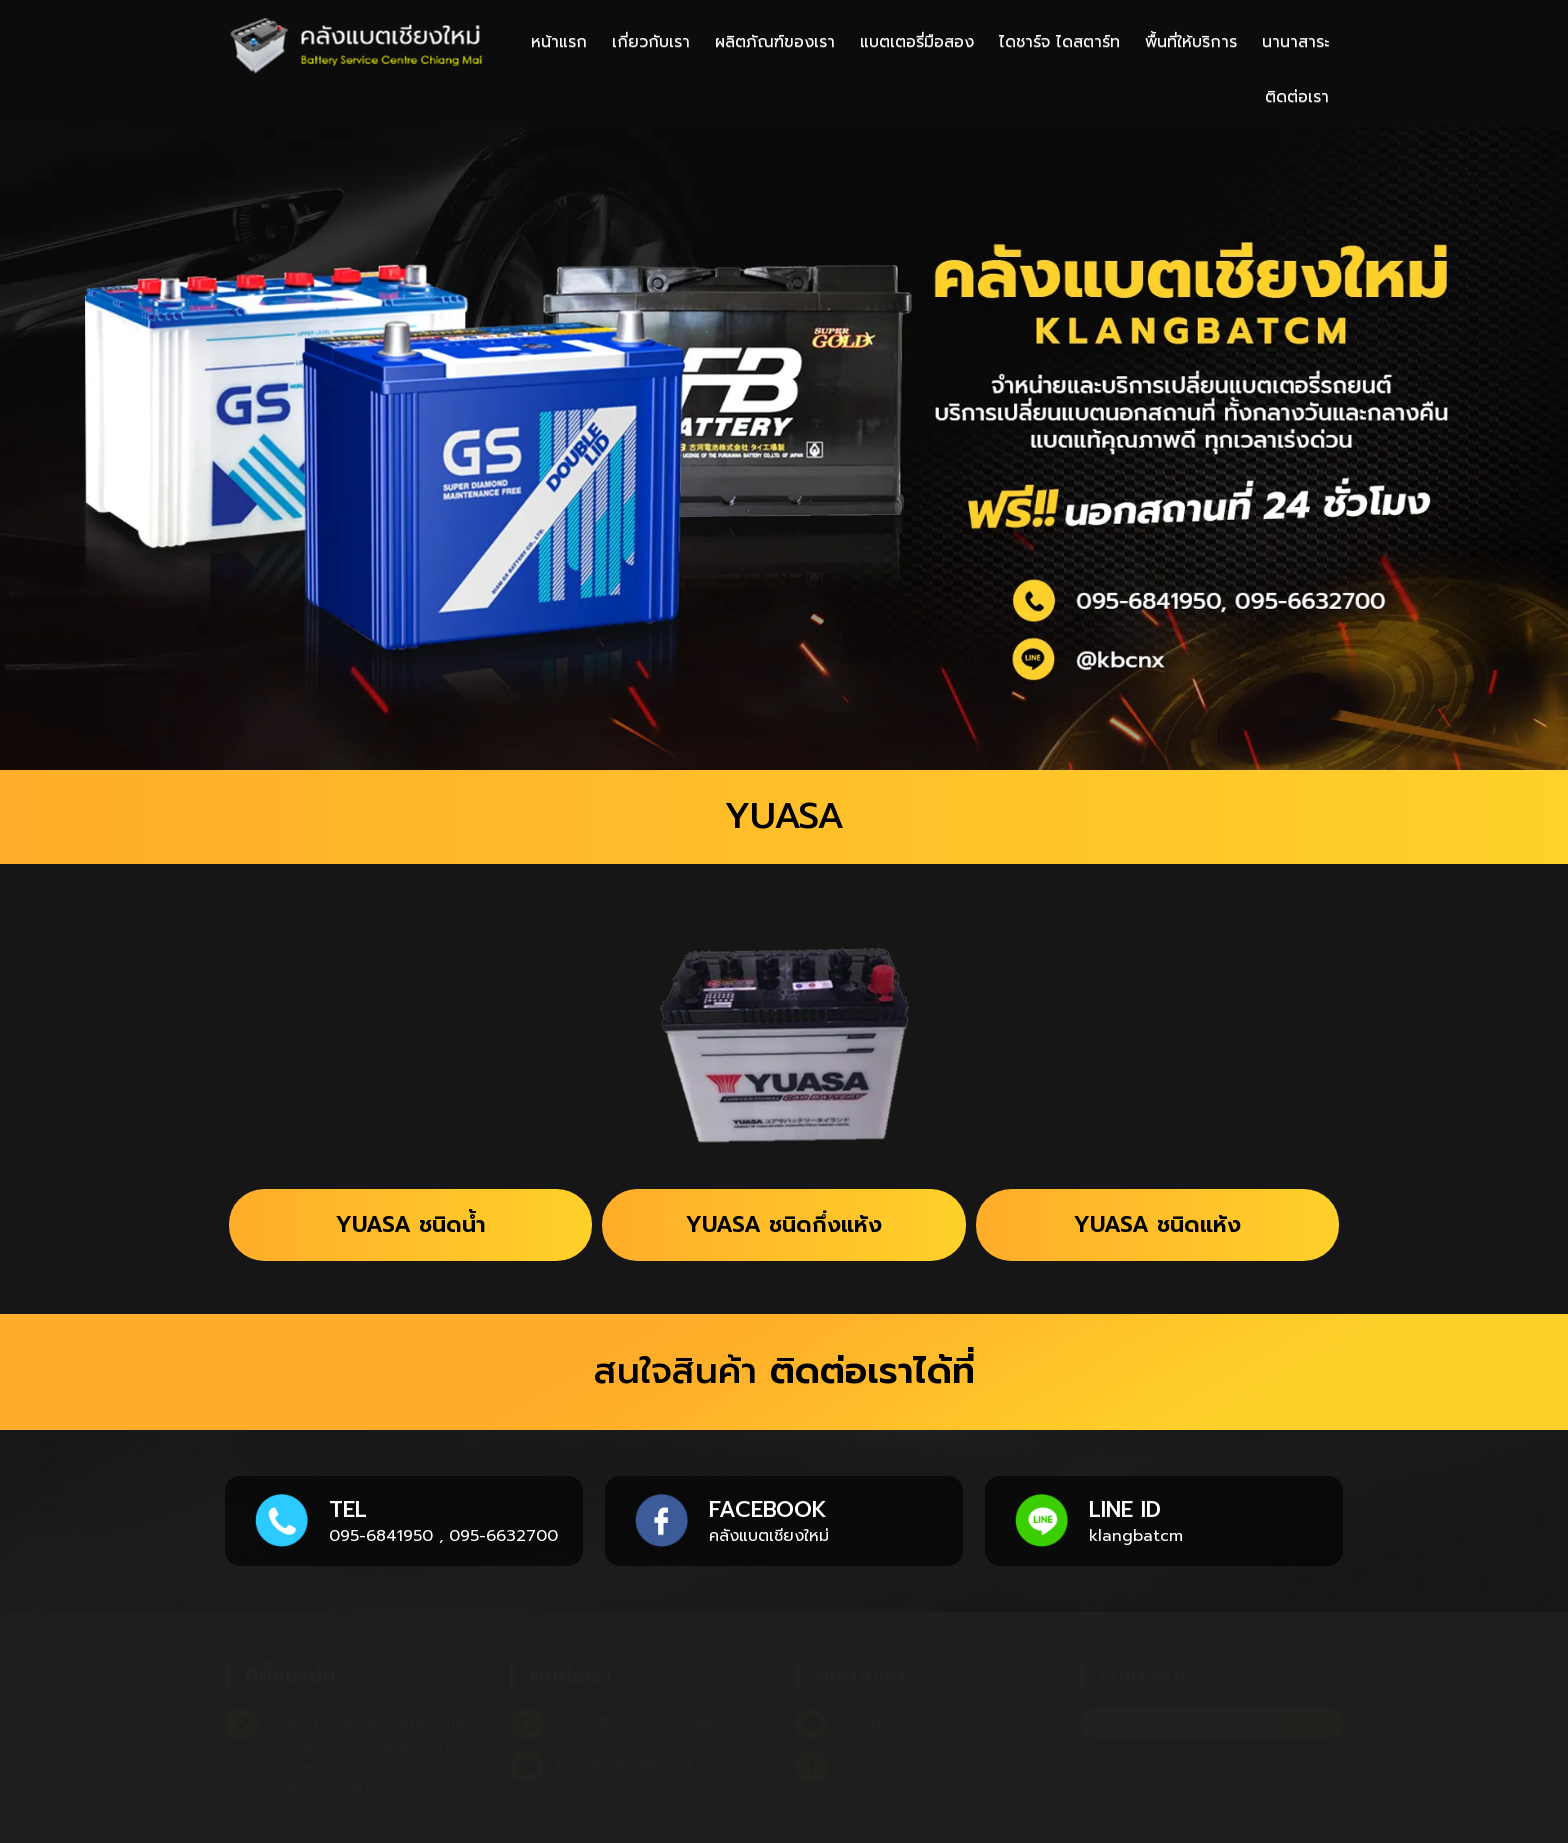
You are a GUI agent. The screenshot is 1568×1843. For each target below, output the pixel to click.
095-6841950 (381, 1536)
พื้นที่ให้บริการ (1191, 42)
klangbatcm (1136, 1536)
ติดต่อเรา (1297, 97)
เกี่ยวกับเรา (651, 42)
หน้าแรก (559, 42)
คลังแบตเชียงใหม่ (769, 1536)
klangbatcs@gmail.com (641, 1765)
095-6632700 (503, 1536)
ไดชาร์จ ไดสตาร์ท (1059, 42)
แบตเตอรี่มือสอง (917, 42)
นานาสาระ (1295, 42)
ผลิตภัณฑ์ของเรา (775, 42)
